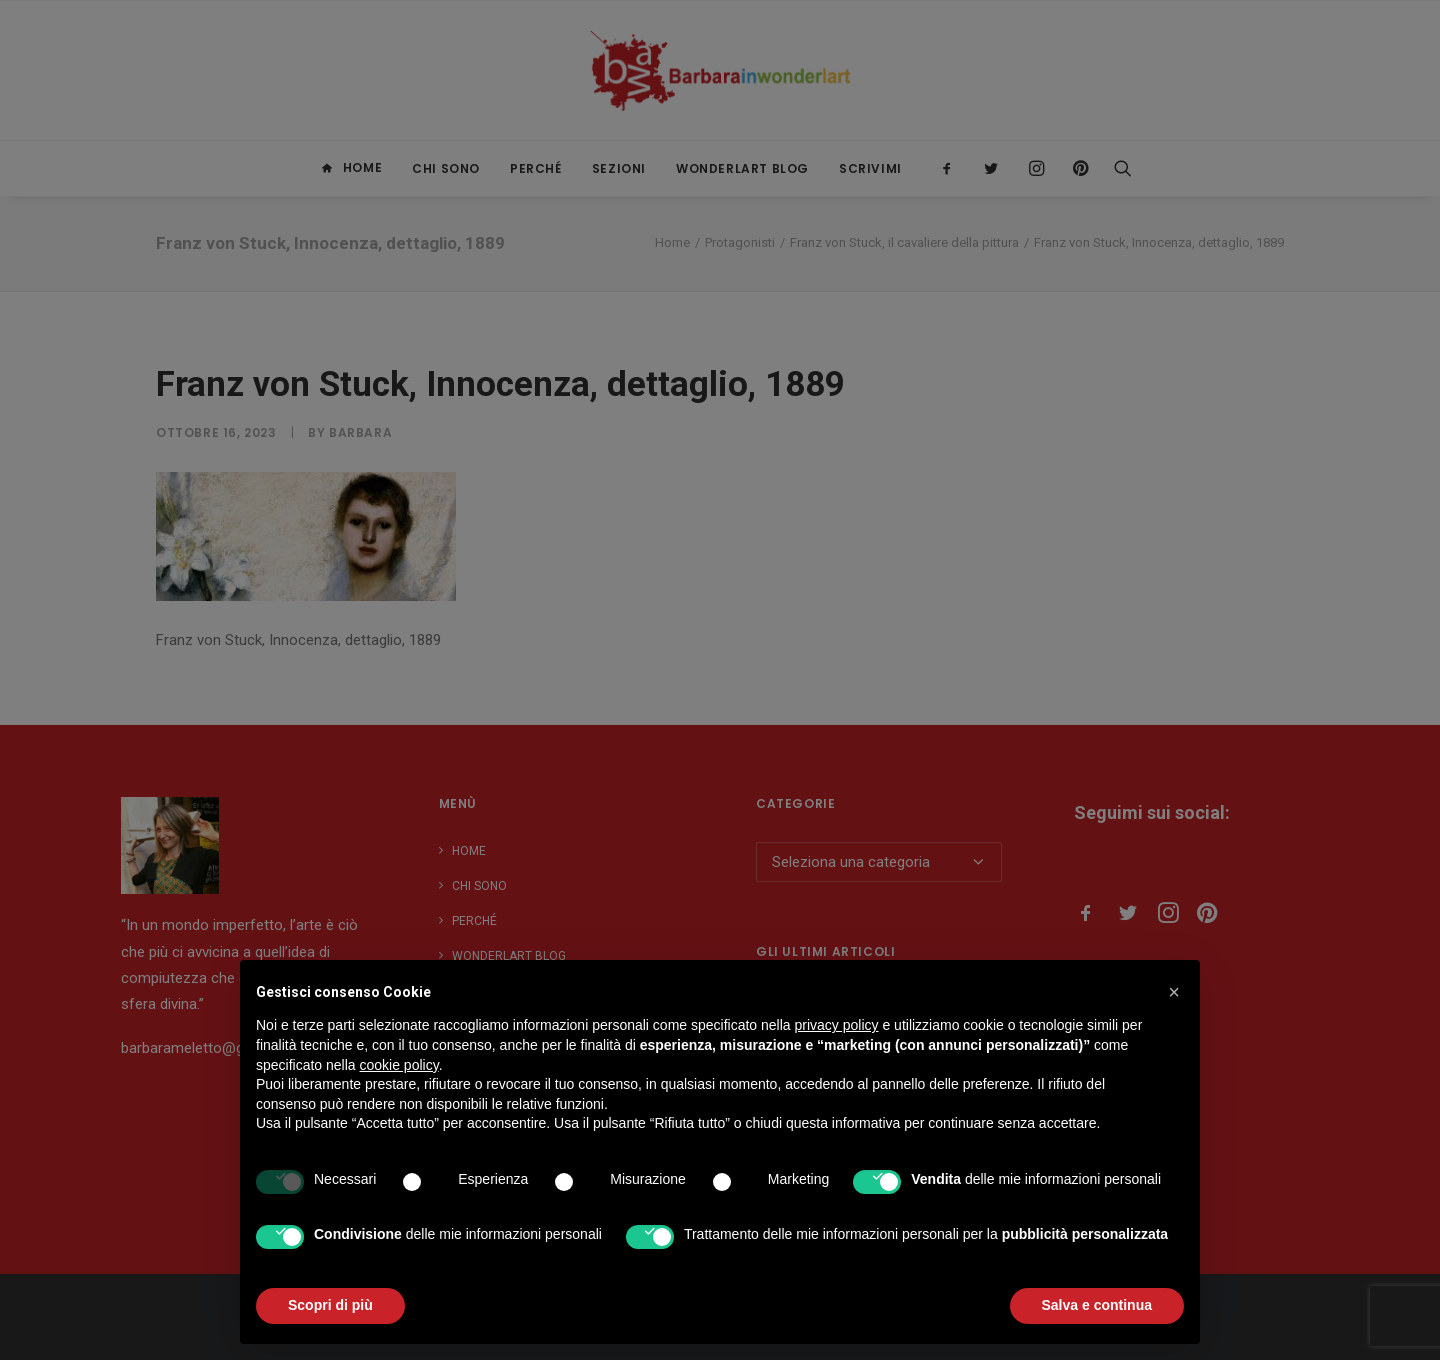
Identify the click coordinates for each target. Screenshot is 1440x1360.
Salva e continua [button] (1097, 1305)
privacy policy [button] (837, 1025)
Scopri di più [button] (330, 1305)
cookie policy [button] (399, 1065)
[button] (1174, 992)
